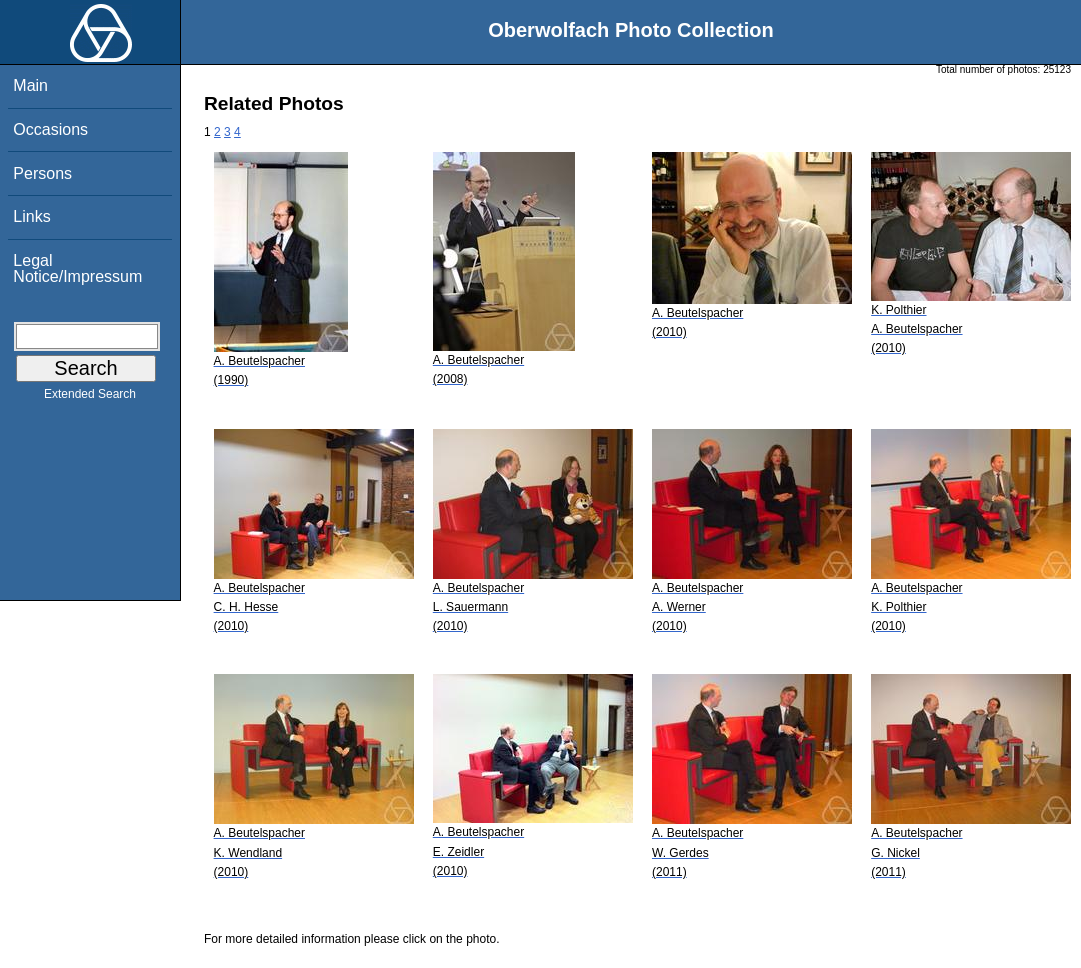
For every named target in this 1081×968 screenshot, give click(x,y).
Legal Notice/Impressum (77, 268)
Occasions (50, 129)
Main (30, 85)
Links (31, 216)
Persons (42, 173)
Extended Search (90, 398)
